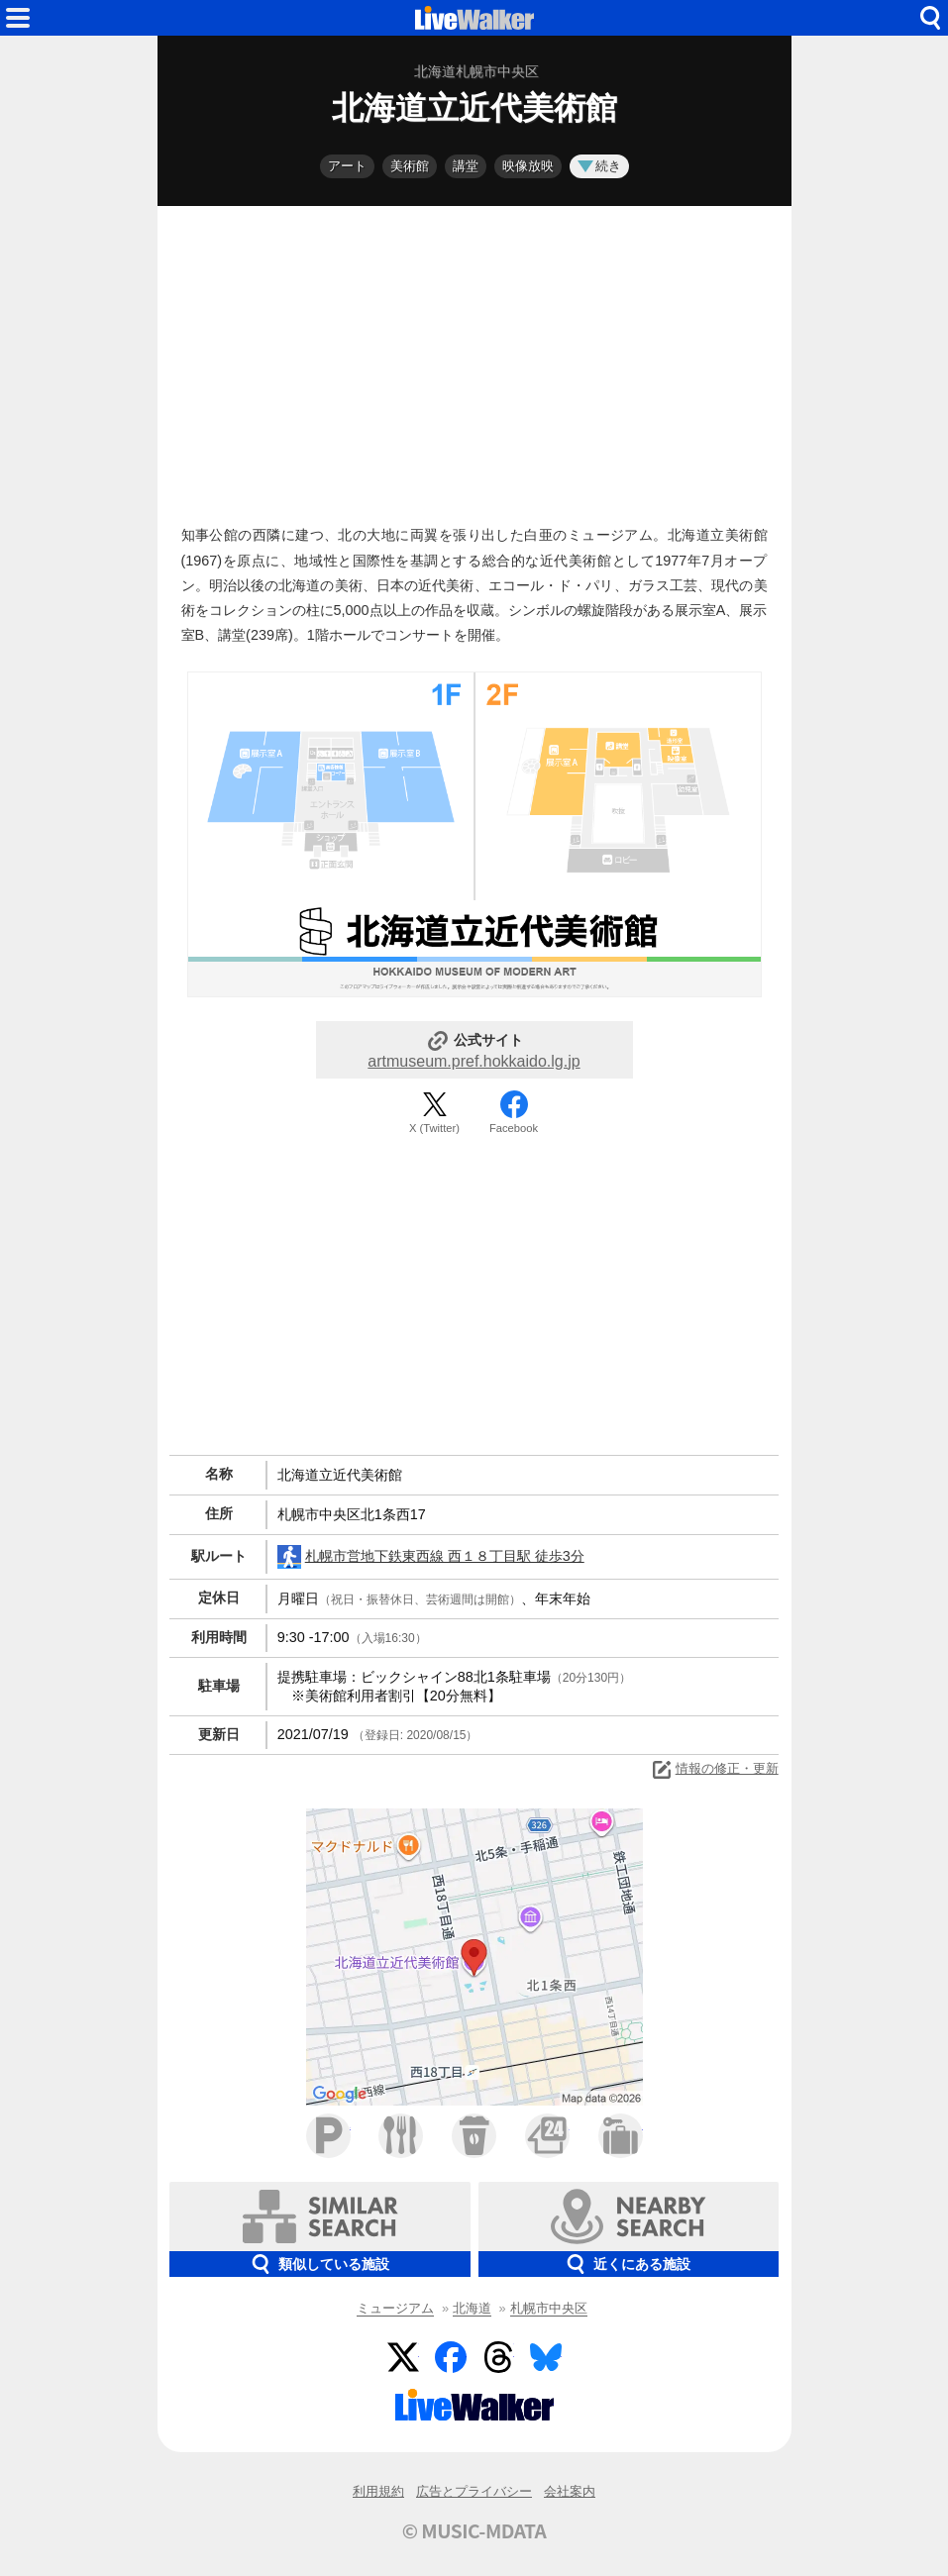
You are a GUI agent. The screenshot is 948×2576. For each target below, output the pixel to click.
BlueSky (546, 2357)
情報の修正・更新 (714, 1770)
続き (599, 165)
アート (347, 165)
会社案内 (569, 2491)
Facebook (513, 1128)
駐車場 (328, 2135)
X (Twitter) (434, 1128)
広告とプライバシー (474, 2491)
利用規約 (378, 2491)
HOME (474, 18)
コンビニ (547, 2135)
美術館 (409, 165)
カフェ (474, 2135)
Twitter (403, 2357)
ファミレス (400, 2135)
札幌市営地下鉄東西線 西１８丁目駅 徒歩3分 (430, 1557)
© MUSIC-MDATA (474, 2530)
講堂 (465, 165)
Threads (498, 2357)
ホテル (620, 2135)
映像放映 (528, 165)
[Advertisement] (474, 360)
